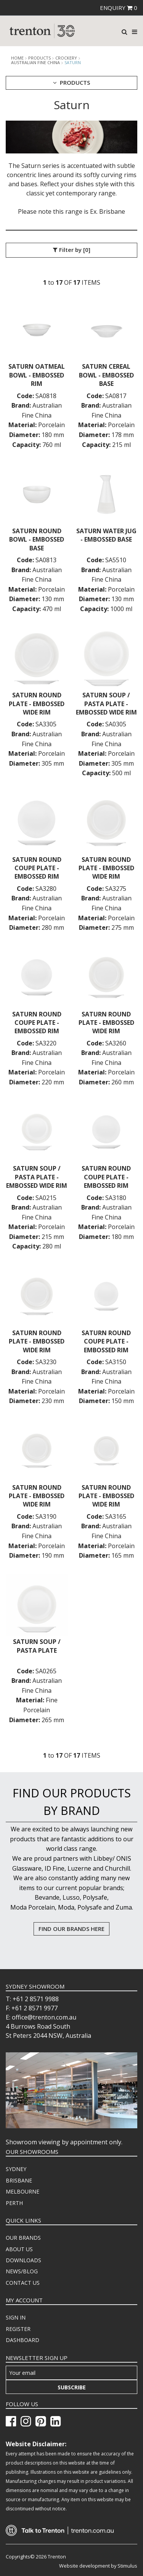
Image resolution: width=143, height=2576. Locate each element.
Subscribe (72, 2387)
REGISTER (18, 2328)
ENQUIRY (118, 7)
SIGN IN (16, 2317)
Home (17, 58)
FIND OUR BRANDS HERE (71, 1928)
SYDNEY (16, 2169)
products (39, 58)
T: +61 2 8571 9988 (32, 1999)
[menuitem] (71, 2169)
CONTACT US (23, 2282)
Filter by (71, 250)
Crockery (66, 58)
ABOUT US (19, 2249)
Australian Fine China (35, 62)
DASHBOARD (22, 2340)
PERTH (14, 2203)
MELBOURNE (22, 2191)
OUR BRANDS (23, 2237)
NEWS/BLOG (22, 2271)
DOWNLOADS (23, 2260)
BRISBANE (19, 2180)
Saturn (72, 62)
